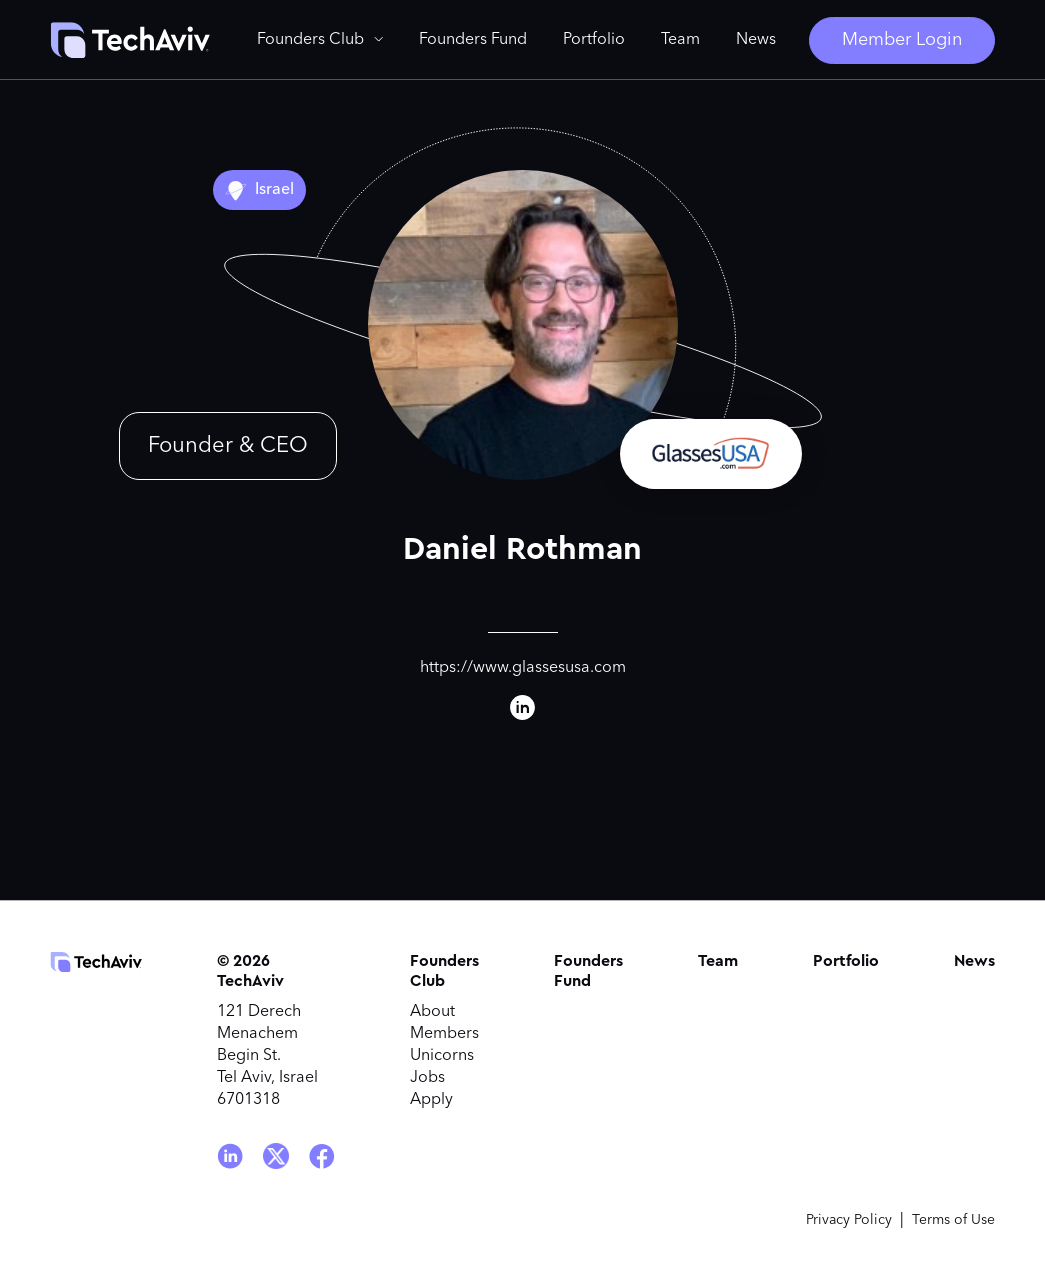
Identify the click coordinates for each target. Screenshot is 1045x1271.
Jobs (427, 1078)
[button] (320, 40)
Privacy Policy (849, 1220)
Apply (431, 1100)
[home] (130, 40)
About (432, 1012)
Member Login (902, 40)
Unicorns (442, 1056)
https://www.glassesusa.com (523, 668)
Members (444, 1034)
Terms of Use (953, 1220)
